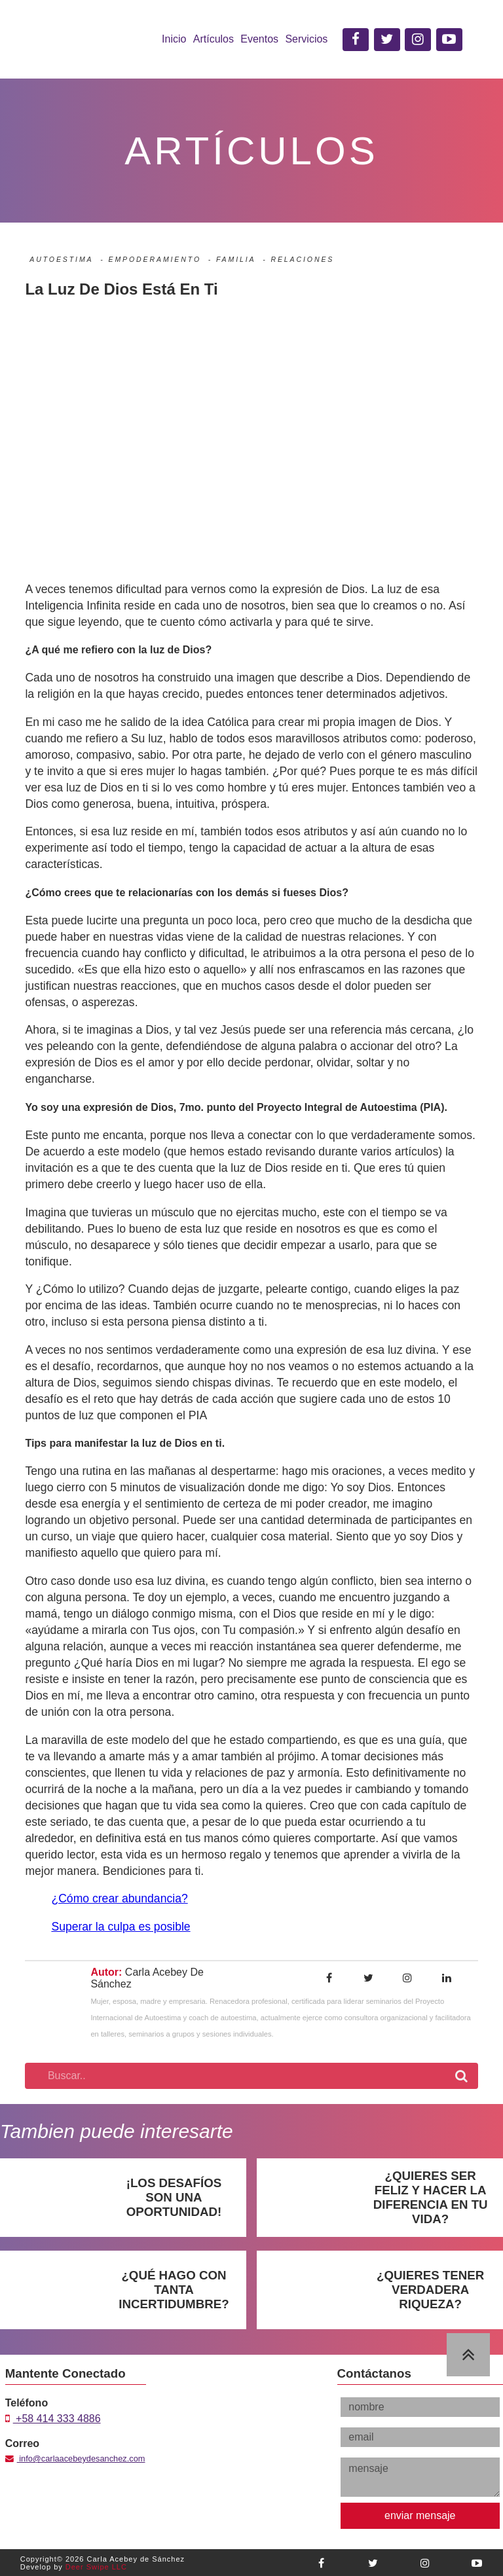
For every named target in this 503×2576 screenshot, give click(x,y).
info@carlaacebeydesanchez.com (75, 2458)
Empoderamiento (154, 259)
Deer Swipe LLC (96, 2567)
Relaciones (302, 259)
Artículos (213, 39)
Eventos (259, 39)
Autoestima (61, 259)
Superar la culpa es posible (120, 1926)
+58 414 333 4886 (53, 2418)
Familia (235, 259)
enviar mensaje (420, 2515)
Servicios (306, 39)
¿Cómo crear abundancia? (119, 1898)
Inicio (174, 39)
